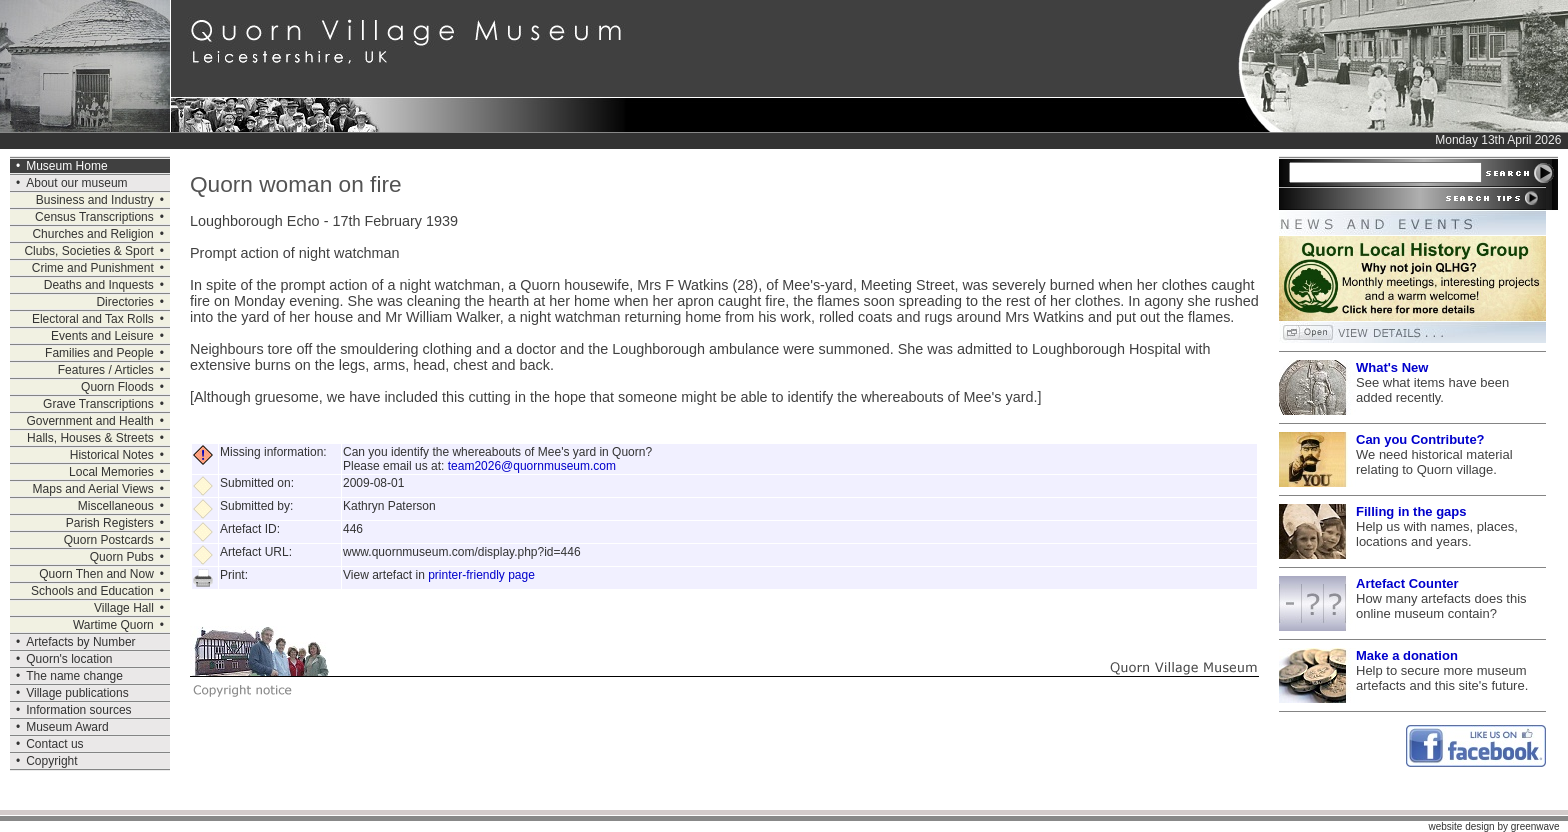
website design (1461, 826)
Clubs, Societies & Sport (88, 251)
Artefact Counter (1407, 583)
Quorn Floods (117, 387)
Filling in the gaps (1411, 511)
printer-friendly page (481, 575)
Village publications (77, 693)
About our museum (76, 183)
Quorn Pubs (122, 557)
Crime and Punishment (93, 268)
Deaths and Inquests (99, 285)
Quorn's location (69, 659)
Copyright (51, 761)
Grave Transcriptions (98, 404)
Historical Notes (112, 455)
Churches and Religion (92, 234)
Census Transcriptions (94, 217)
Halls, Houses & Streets (90, 438)
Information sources (78, 710)
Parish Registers (110, 523)
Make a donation (1407, 655)
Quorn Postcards (109, 540)
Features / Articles (106, 370)
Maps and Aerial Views (93, 489)
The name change (74, 676)
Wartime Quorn (113, 625)
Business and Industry (95, 200)
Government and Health (89, 421)
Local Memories (111, 472)
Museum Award (67, 727)
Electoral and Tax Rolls (93, 319)
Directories (124, 302)
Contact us (54, 744)
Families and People (99, 353)
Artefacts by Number (80, 642)
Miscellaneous (116, 506)
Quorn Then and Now (96, 574)
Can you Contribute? (1420, 439)
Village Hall (124, 608)
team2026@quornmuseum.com (532, 466)
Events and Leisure (102, 336)
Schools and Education (92, 591)
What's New (1392, 367)
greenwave (1535, 826)
